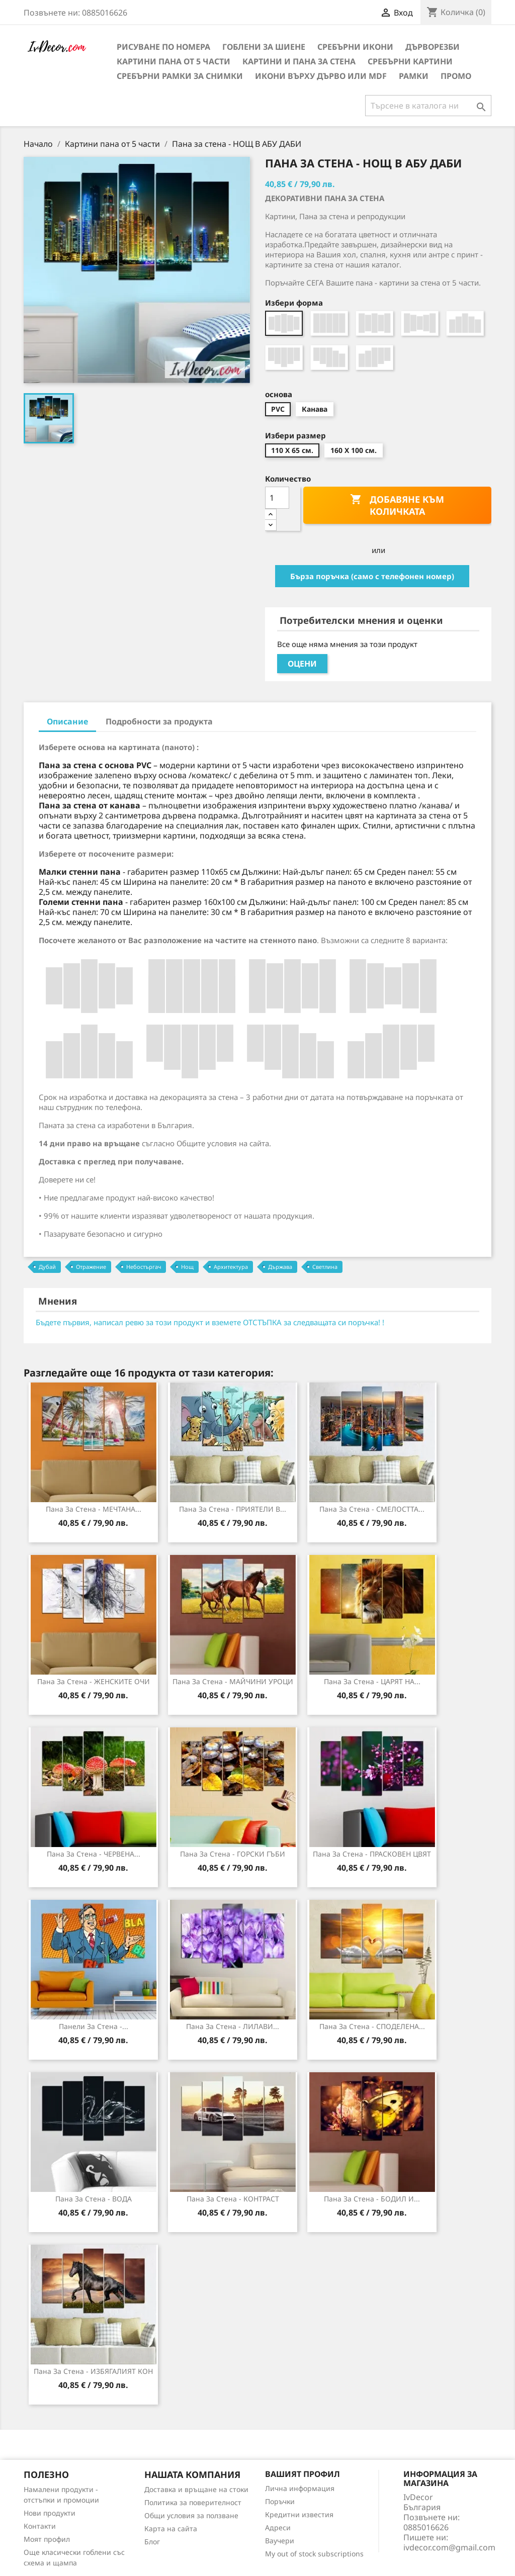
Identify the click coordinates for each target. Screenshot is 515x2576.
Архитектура (231, 1266)
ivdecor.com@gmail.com (449, 2547)
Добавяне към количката (397, 505)
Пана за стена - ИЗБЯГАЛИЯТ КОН (93, 2371)
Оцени (302, 663)
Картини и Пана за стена (299, 61)
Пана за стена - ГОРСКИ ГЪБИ (232, 1854)
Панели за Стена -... (93, 2026)
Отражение (91, 1266)
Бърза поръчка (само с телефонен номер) (372, 576)
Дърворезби (432, 46)
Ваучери (279, 2540)
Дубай (47, 1266)
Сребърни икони (355, 46)
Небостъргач (143, 1266)
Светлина (324, 1266)
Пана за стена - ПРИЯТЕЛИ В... (232, 1509)
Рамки (413, 75)
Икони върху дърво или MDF (321, 75)
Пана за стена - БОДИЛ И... (372, 2198)
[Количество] (277, 498)
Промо (456, 75)
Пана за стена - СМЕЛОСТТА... (371, 1509)
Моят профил (47, 2539)
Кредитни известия (299, 2514)
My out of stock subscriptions (314, 2553)
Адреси (278, 2527)
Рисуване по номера (163, 46)
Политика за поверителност (192, 2502)
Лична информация (299, 2488)
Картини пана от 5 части (173, 61)
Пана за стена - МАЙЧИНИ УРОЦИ (233, 1681)
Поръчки (280, 2501)
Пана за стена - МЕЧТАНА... (93, 1509)
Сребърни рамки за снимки (180, 75)
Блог (152, 2541)
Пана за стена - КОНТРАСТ (233, 2198)
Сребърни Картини (410, 61)
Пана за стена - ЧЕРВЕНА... (93, 1854)
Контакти (40, 2526)
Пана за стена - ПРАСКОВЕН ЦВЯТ (372, 1854)
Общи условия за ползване (191, 2515)
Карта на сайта (170, 2528)
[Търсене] (428, 105)
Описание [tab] (67, 721)
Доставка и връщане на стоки (196, 2489)
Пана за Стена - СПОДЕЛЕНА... (372, 2026)
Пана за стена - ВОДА (93, 2198)
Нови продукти (49, 2513)
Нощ (187, 1266)
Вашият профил (302, 2473)
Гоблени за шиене (263, 46)
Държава (280, 1266)
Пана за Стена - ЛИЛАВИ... (232, 2026)
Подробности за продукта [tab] (159, 721)
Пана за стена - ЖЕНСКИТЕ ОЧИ (93, 1681)
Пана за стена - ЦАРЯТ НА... (372, 1681)
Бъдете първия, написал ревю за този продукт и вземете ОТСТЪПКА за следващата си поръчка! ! (210, 1322)
